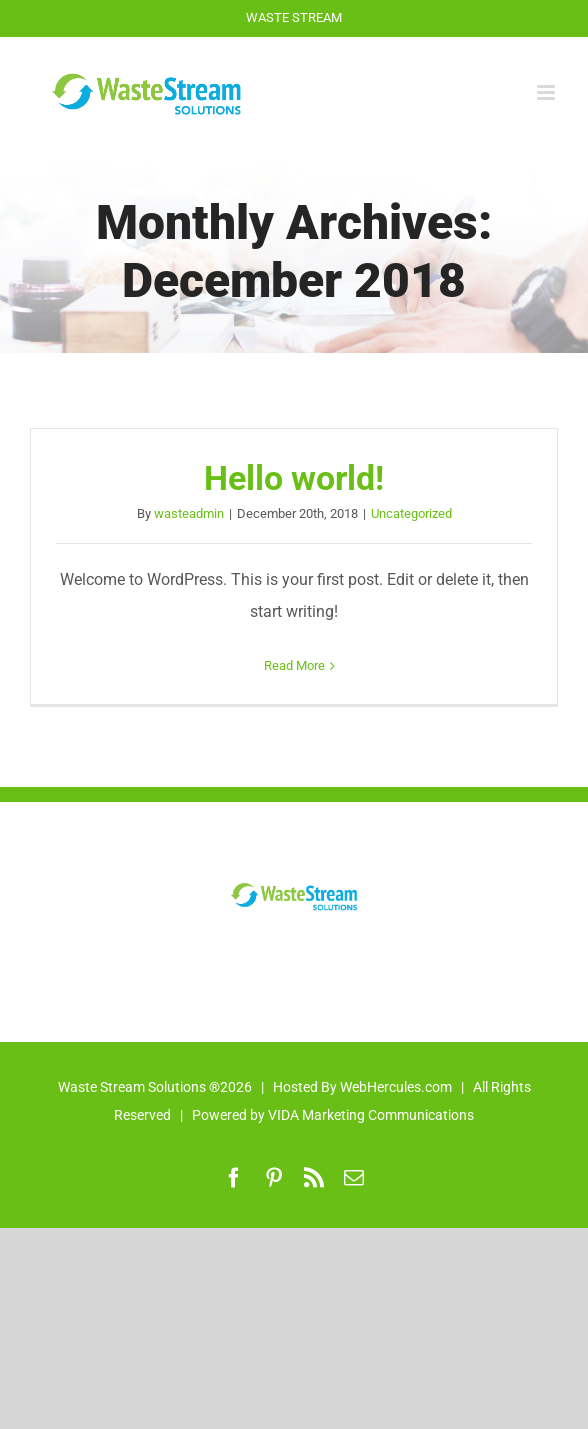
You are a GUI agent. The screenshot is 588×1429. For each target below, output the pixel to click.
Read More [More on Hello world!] (294, 665)
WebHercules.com (396, 1087)
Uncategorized (411, 513)
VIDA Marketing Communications (371, 1115)
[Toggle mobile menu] (547, 92)
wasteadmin (189, 513)
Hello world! (294, 478)
